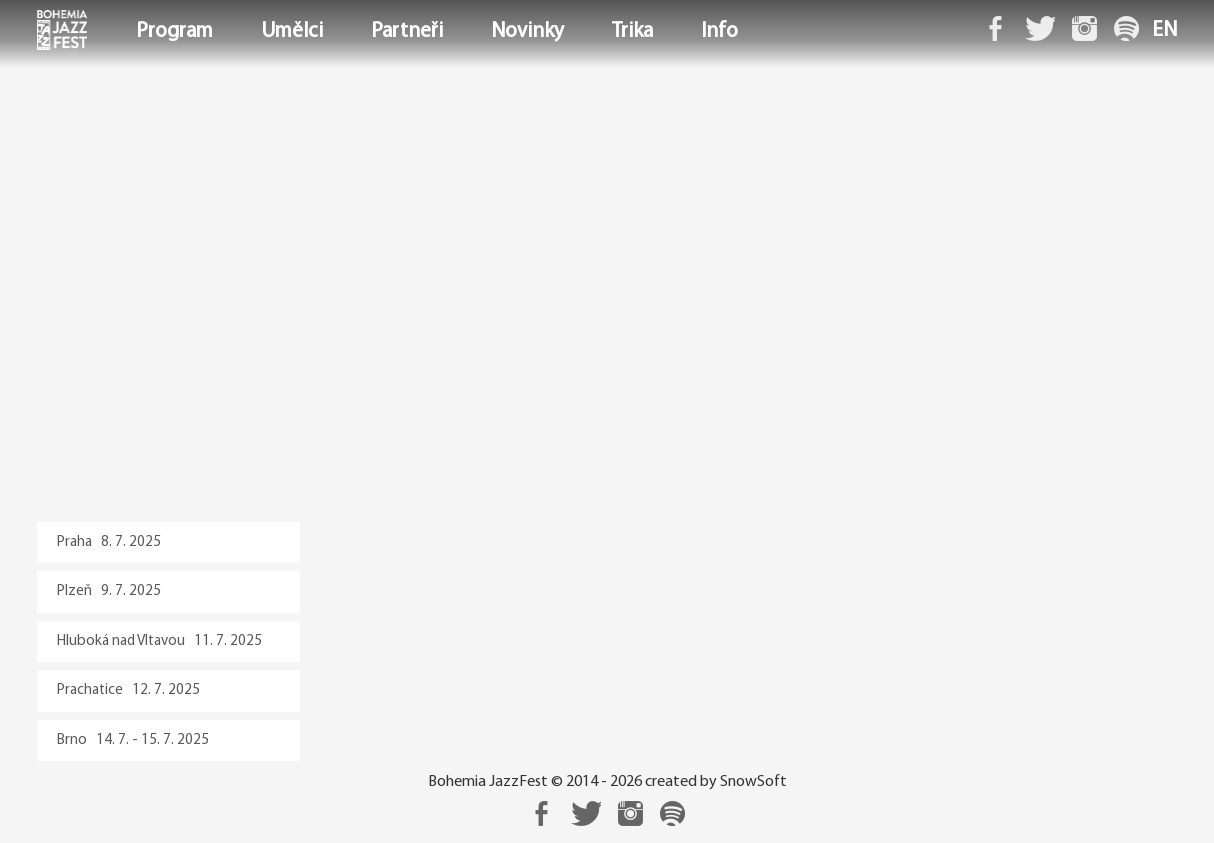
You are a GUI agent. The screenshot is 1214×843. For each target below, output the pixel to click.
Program (174, 31)
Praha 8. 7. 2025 (109, 542)
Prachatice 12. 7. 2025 (128, 690)
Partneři (407, 31)
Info (719, 31)
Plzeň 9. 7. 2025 (109, 591)
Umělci (292, 31)
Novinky (527, 31)
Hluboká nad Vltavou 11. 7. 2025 (159, 641)
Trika (632, 31)
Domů (39, 31)
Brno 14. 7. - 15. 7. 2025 (133, 740)
